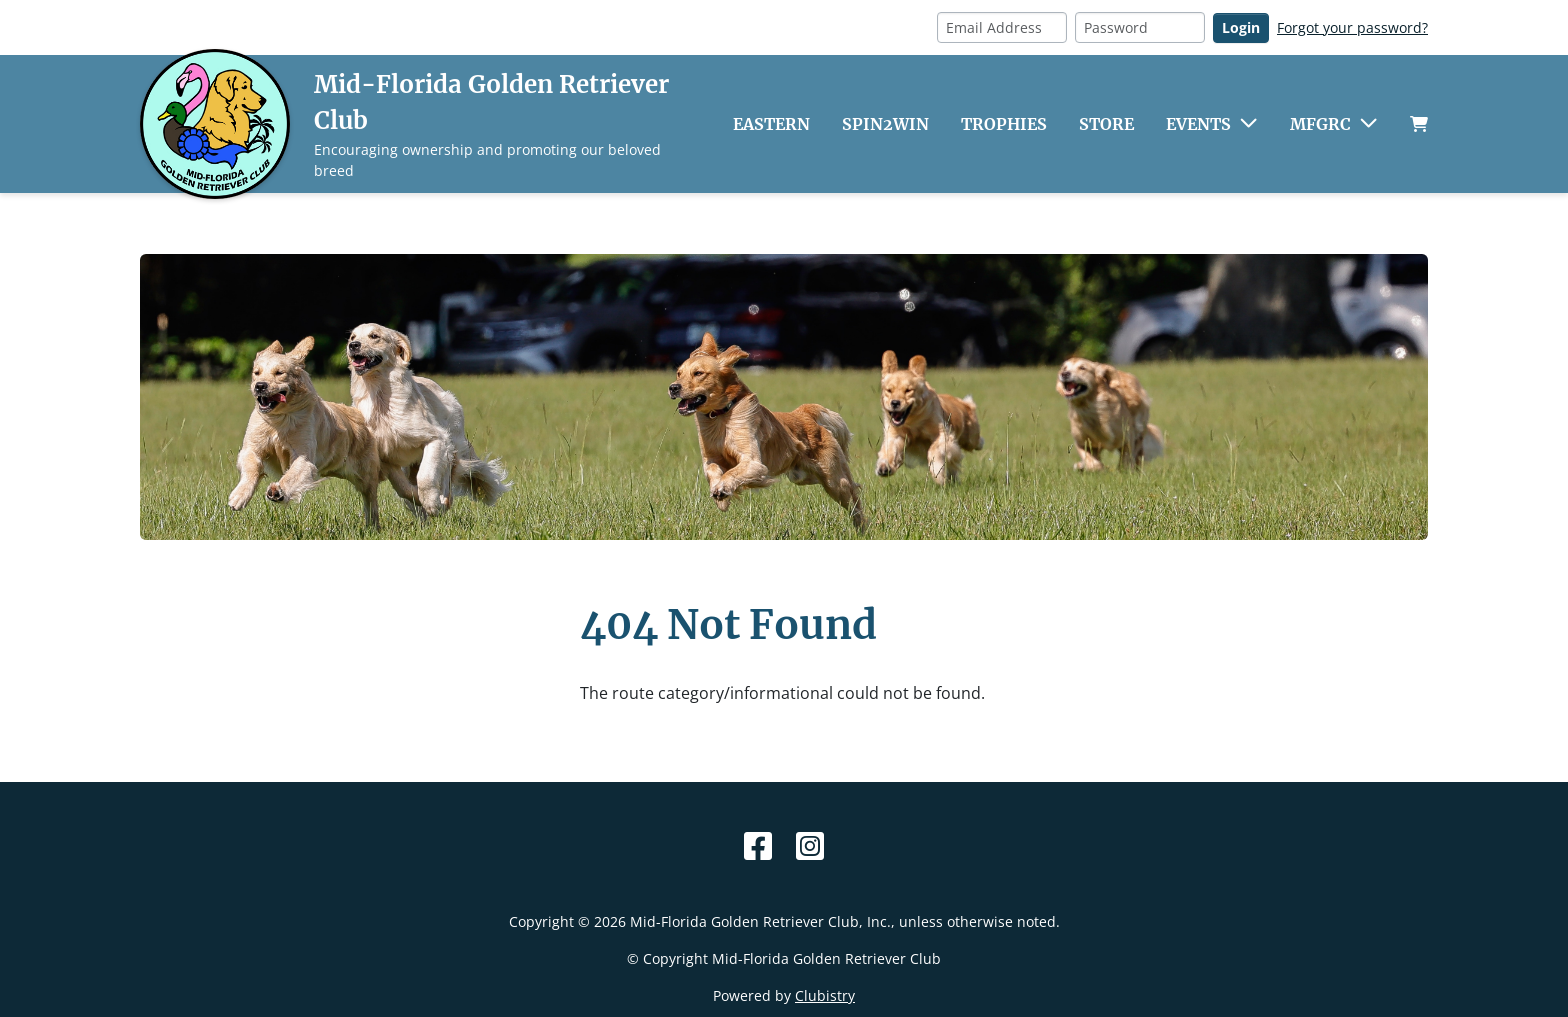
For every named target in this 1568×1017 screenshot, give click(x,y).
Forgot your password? (1352, 27)
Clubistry (825, 995)
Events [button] (1198, 124)
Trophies (1004, 124)
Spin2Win (885, 124)
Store (1106, 124)
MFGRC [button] (1320, 124)
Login (1241, 27)
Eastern (771, 124)
